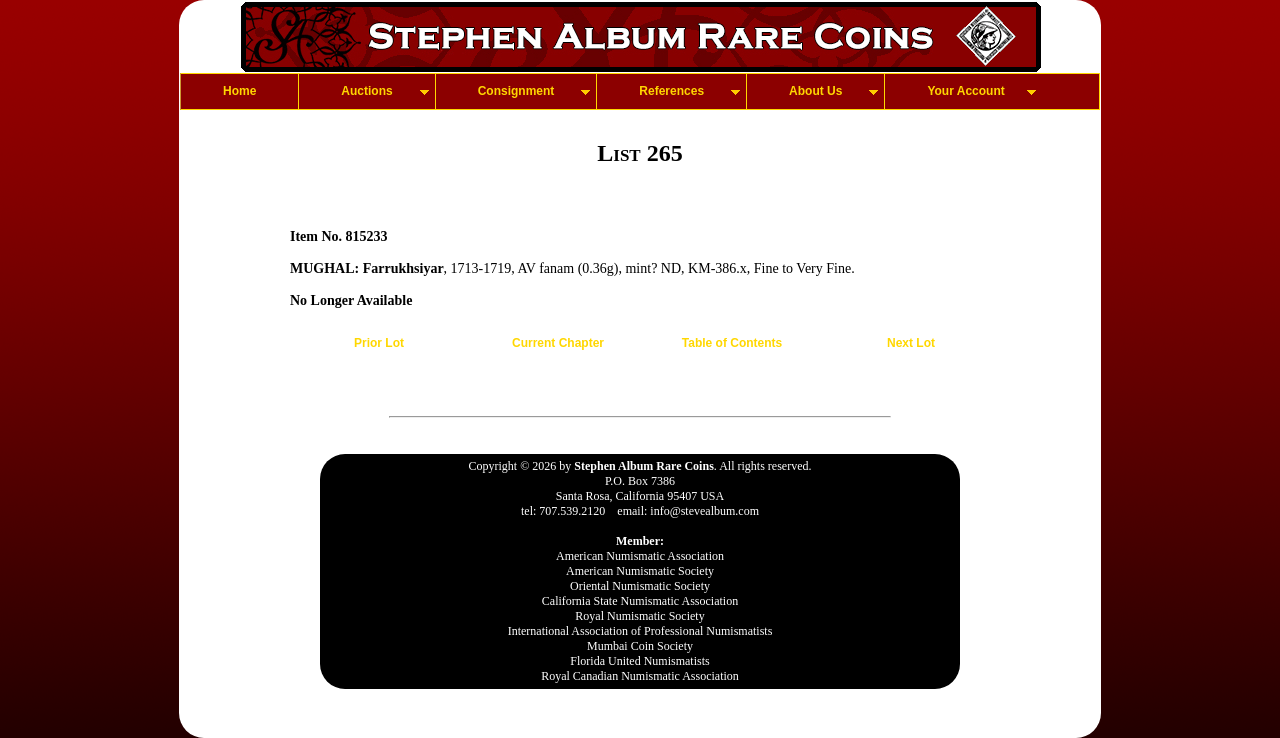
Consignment (516, 91)
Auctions (366, 91)
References (671, 91)
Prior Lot (379, 343)
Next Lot (911, 343)
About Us (815, 91)
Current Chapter (558, 343)
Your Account (965, 91)
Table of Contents (732, 343)
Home (239, 91)
